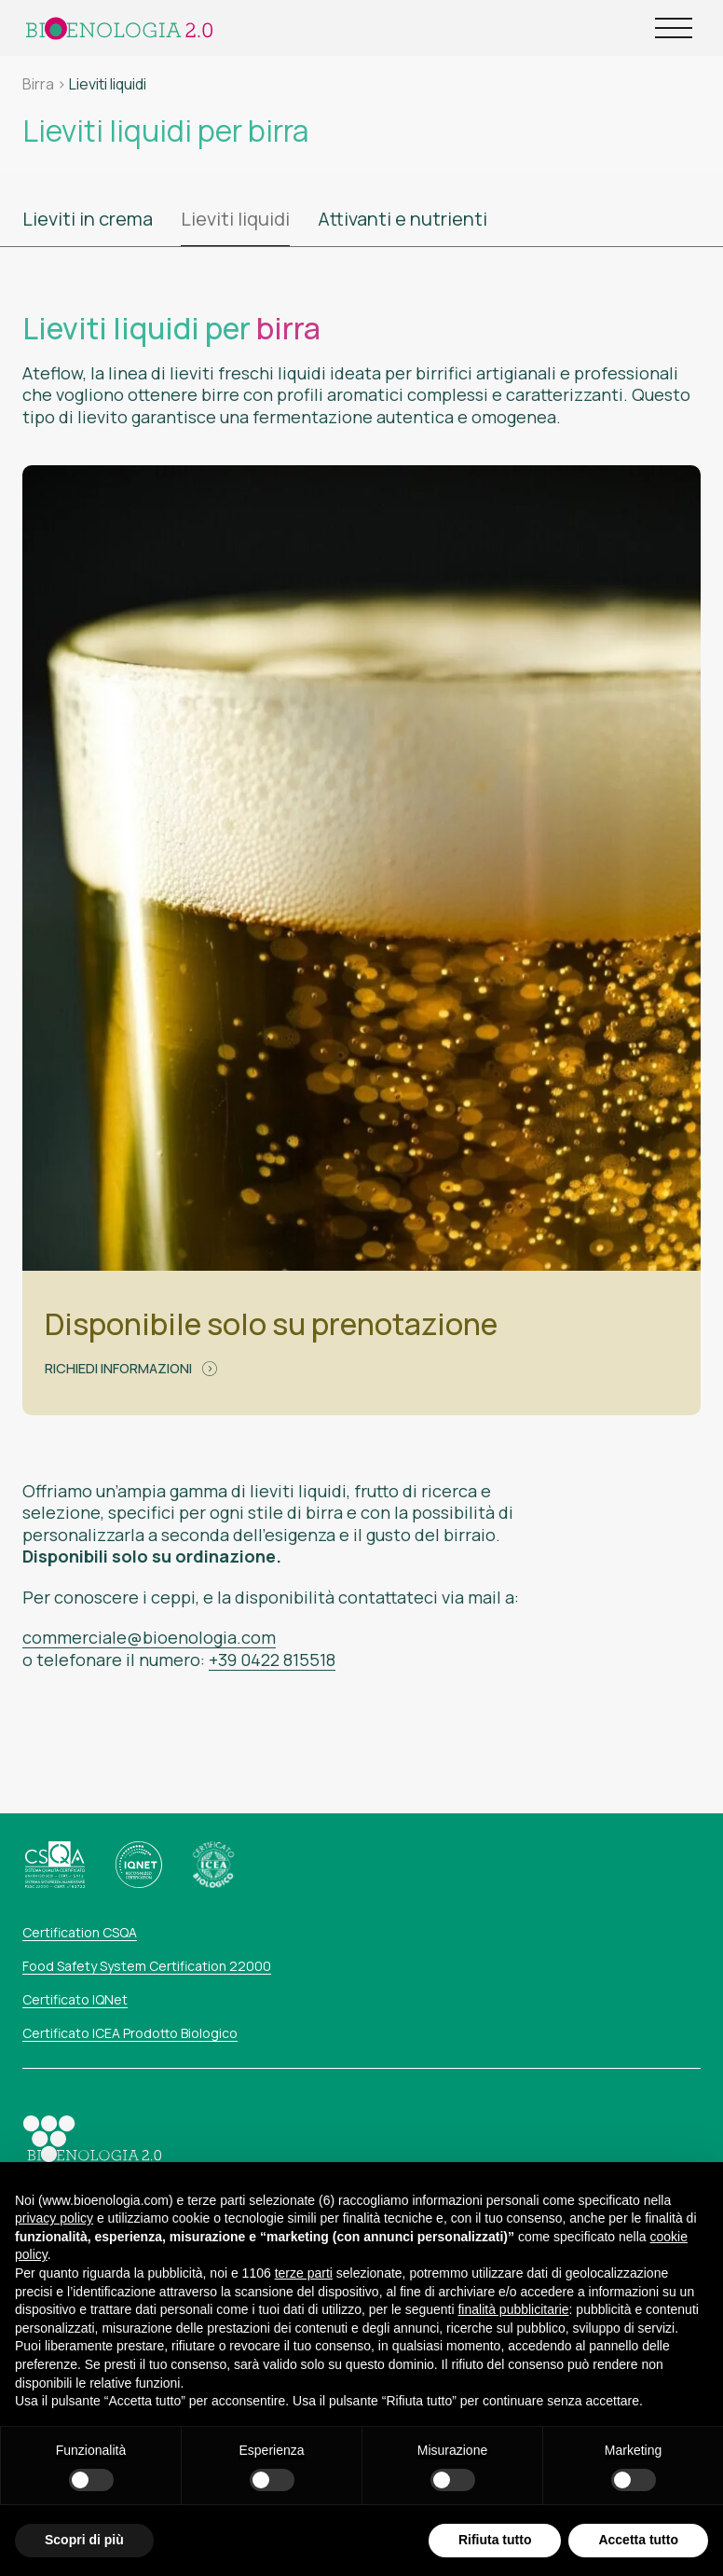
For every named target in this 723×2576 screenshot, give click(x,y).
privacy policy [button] (54, 2257)
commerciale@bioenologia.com (149, 1637)
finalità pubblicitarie (512, 2348)
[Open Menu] (673, 28)
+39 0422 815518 (272, 1659)
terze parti (304, 2311)
